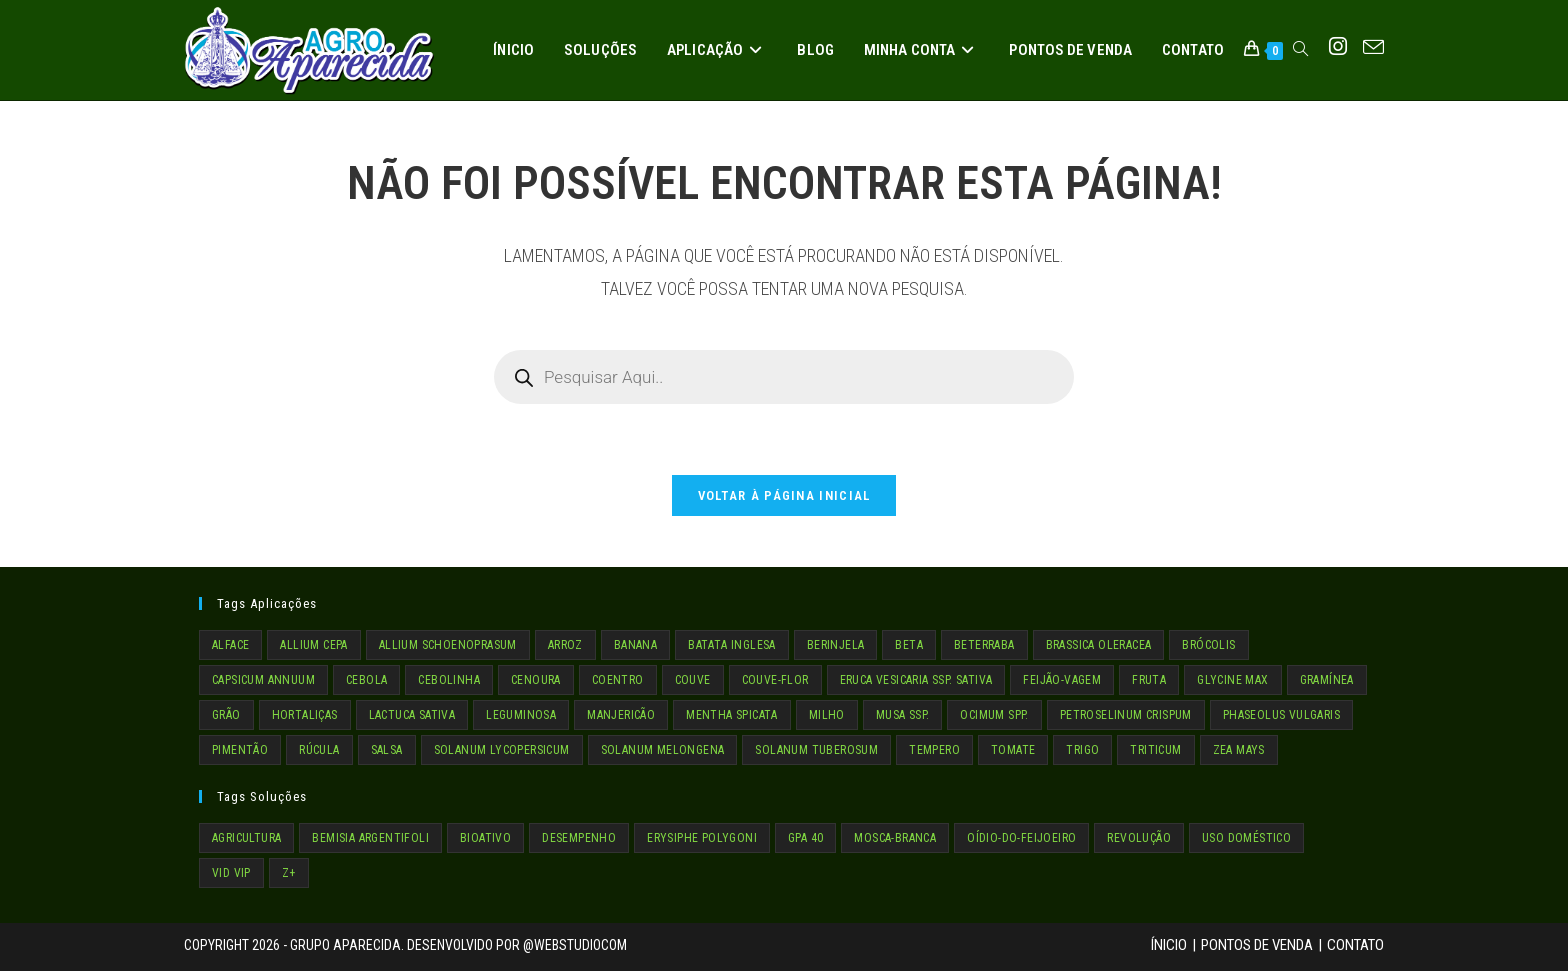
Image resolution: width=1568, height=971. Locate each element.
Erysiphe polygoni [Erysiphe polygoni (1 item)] (702, 838)
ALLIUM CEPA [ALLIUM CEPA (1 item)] (313, 645)
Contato (1355, 945)
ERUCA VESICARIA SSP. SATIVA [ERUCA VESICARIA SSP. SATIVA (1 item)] (916, 680)
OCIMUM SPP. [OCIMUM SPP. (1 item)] (994, 715)
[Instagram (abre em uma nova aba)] (1338, 47)
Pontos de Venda (1257, 945)
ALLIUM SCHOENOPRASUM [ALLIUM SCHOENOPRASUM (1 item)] (448, 645)
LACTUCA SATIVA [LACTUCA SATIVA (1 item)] (412, 715)
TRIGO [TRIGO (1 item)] (1082, 750)
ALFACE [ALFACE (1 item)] (230, 645)
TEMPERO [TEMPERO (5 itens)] (934, 750)
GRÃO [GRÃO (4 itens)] (226, 715)
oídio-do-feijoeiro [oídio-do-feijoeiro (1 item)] (1021, 838)
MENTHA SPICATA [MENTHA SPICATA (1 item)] (732, 715)
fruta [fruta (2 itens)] (1149, 680)
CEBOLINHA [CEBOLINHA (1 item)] (449, 680)
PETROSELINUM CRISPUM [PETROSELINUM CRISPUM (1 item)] (1126, 715)
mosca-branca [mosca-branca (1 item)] (895, 838)
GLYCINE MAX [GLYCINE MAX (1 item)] (1232, 680)
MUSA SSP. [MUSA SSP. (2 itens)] (903, 715)
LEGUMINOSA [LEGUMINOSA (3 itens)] (521, 715)
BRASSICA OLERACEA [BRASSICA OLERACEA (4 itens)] (1099, 645)
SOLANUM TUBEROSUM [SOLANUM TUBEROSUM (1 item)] (816, 750)
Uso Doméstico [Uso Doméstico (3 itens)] (1246, 838)
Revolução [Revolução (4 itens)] (1139, 838)
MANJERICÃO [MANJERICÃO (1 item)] (621, 715)
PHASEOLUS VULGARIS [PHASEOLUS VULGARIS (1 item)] (1281, 715)
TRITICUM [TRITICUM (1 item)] (1155, 750)
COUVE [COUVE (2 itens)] (693, 680)
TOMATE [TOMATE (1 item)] (1013, 750)
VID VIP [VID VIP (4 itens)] (231, 873)
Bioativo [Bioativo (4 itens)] (485, 838)
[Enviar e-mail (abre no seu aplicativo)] (1373, 48)
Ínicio (1169, 945)
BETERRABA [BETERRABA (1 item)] (984, 645)
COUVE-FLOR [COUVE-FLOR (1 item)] (775, 680)
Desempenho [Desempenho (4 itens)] (579, 838)
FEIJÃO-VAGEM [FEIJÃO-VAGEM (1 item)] (1062, 680)
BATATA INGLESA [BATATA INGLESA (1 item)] (732, 645)
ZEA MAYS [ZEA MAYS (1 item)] (1239, 750)
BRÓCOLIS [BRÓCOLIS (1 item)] (1208, 645)
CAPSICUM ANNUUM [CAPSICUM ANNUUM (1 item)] (263, 680)
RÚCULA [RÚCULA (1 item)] (319, 750)
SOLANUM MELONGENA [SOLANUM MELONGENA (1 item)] (663, 750)
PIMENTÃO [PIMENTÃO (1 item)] (240, 750)
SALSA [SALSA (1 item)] (387, 750)
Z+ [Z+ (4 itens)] (289, 873)
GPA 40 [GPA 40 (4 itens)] (805, 838)
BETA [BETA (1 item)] (909, 645)
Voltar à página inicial (784, 495)
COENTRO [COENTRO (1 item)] (618, 680)
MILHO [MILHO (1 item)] (827, 715)
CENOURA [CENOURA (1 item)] (536, 680)
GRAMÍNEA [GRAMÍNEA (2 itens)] (1327, 680)
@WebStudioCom (575, 945)
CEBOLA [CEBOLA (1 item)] (366, 680)
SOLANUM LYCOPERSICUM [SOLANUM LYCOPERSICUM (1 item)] (502, 750)
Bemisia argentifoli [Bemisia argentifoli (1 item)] (370, 838)
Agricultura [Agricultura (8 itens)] (246, 838)
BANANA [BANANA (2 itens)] (635, 645)
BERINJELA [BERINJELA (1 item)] (836, 645)
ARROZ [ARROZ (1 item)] (565, 645)
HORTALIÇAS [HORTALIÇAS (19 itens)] (305, 715)
